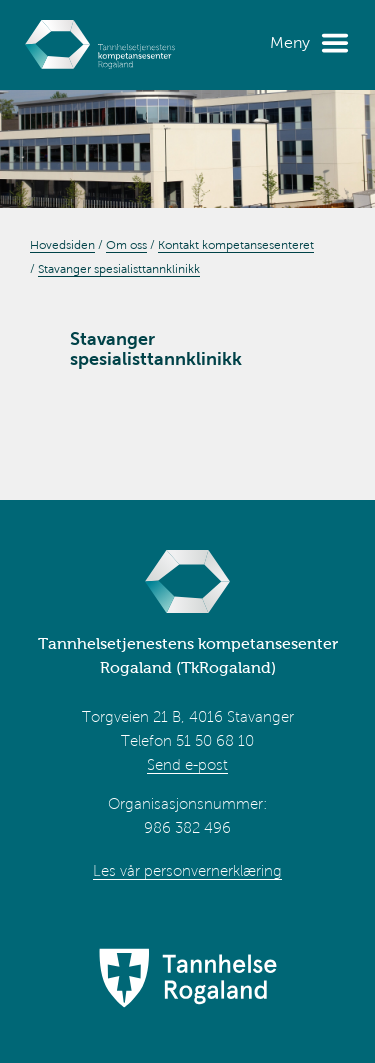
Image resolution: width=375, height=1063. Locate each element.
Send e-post (187, 765)
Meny (290, 42)
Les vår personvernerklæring (187, 871)
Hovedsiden (62, 245)
